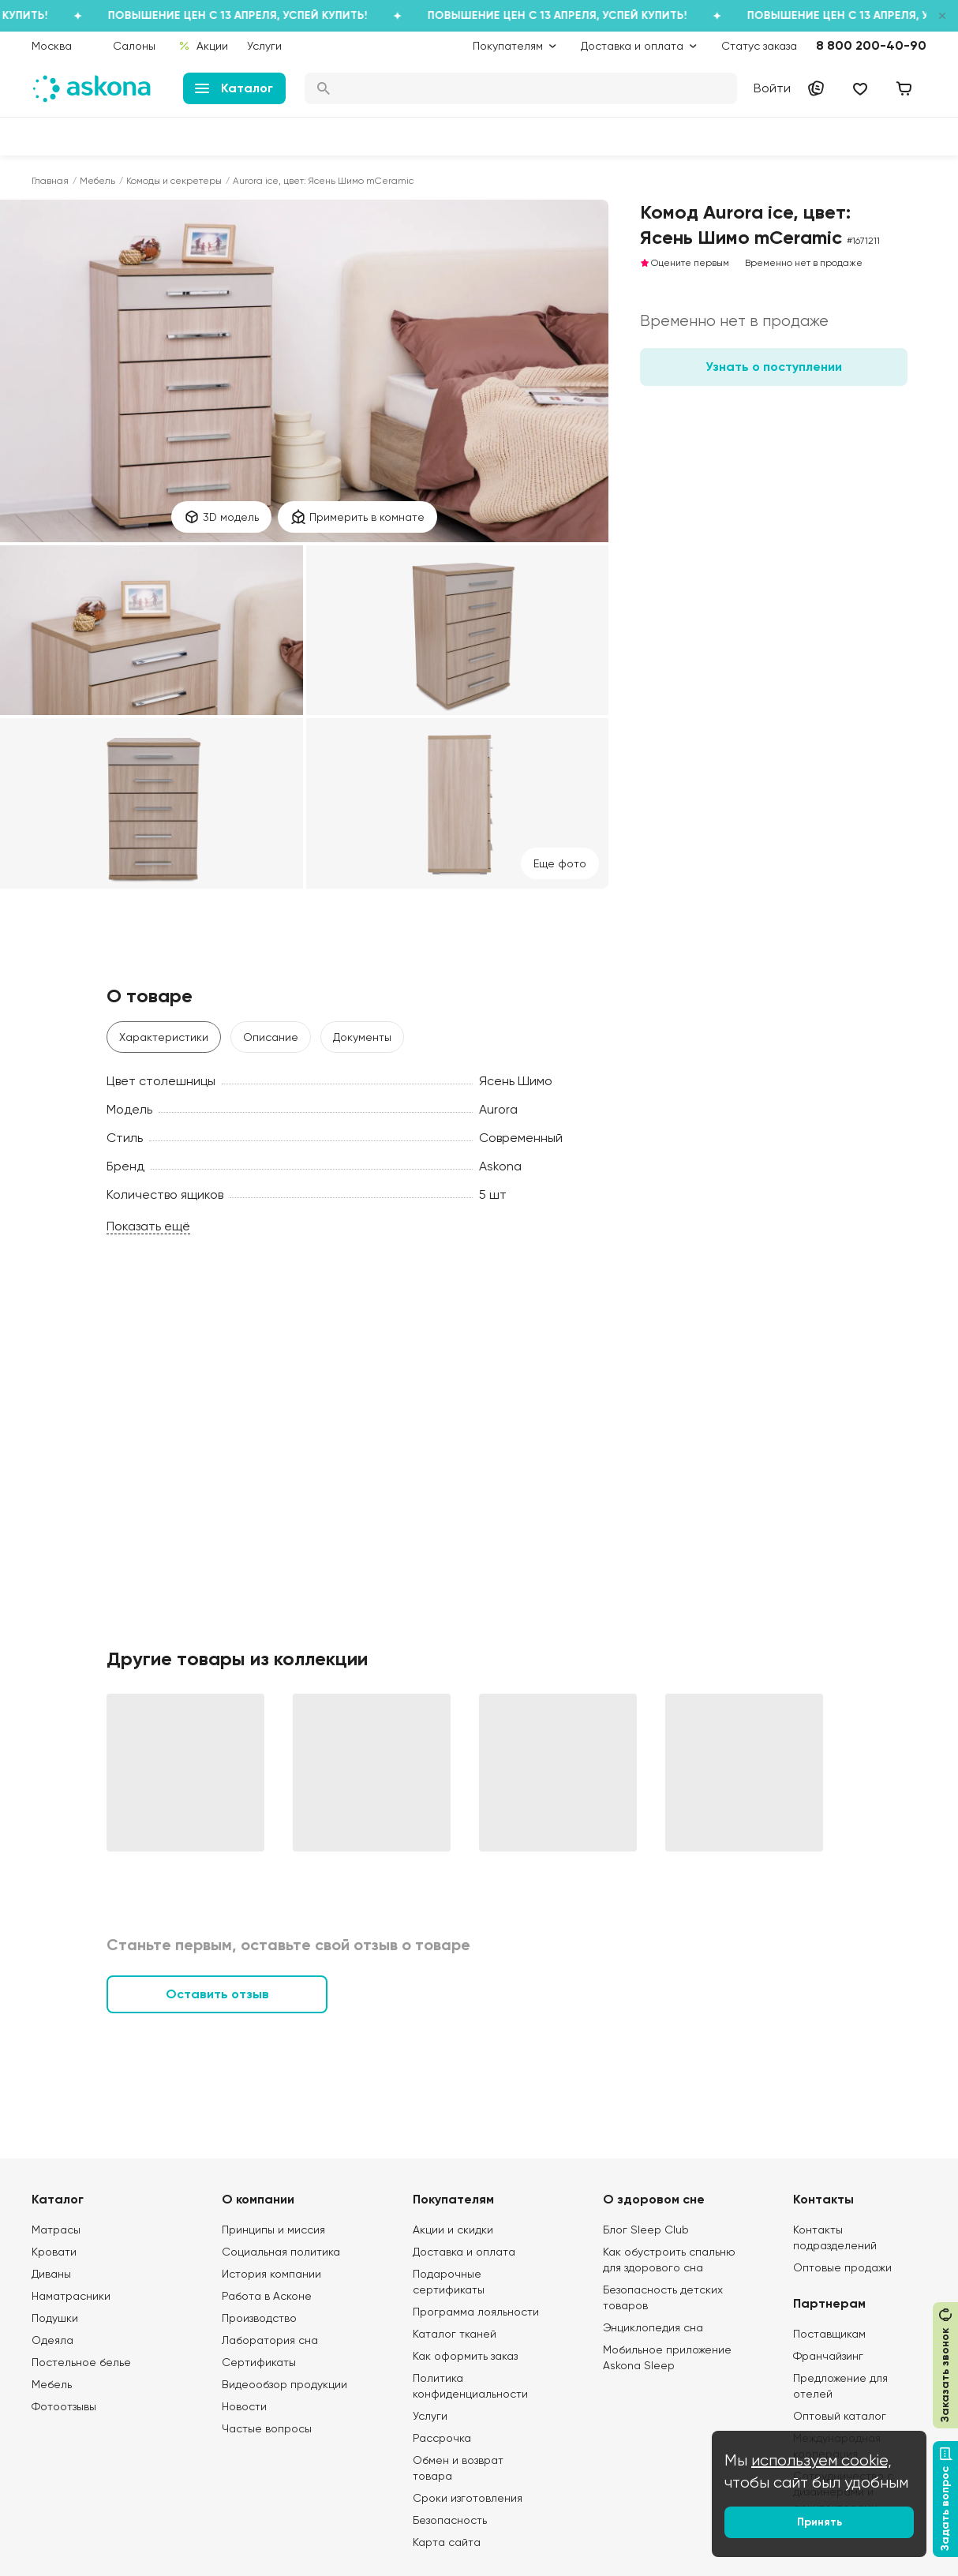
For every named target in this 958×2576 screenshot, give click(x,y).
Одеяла (52, 2340)
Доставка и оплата (464, 2251)
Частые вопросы (267, 2428)
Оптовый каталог (839, 2415)
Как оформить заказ (465, 2355)
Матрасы (56, 2229)
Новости (244, 2406)
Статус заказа (759, 45)
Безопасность (450, 2520)
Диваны (51, 2273)
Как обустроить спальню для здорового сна (669, 2259)
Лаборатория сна (270, 2340)
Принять (819, 2522)
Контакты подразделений (835, 2237)
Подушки (55, 2318)
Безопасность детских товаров (663, 2297)
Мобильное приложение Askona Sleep (667, 2357)
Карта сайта (447, 2542)
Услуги (264, 45)
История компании (271, 2273)
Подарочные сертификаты (449, 2281)
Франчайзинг (828, 2355)
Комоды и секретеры (174, 180)
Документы (362, 1037)
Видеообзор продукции (284, 2384)
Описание (270, 1037)
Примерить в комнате (357, 517)
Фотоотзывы (64, 2406)
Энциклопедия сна (653, 2327)
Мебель (97, 180)
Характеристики (163, 1037)
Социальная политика (281, 2251)
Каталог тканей (454, 2333)
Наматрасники (71, 2296)
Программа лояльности (476, 2311)
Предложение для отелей (840, 2386)
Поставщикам (829, 2333)
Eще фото (559, 863)
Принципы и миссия (273, 2229)
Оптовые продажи (842, 2267)
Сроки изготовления (467, 2498)
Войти (772, 87)
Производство (259, 2318)
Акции (203, 45)
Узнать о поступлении (773, 366)
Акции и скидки (453, 2229)
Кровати (54, 2251)
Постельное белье (81, 2362)
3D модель (221, 517)
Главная (50, 180)
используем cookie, (821, 2460)
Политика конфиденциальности (470, 2386)
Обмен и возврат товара (458, 2468)
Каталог (234, 87)
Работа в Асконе (267, 2296)
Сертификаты (259, 2362)
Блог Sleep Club (646, 2229)
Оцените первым (684, 262)
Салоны (134, 45)
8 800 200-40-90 (871, 45)
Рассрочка (442, 2438)
